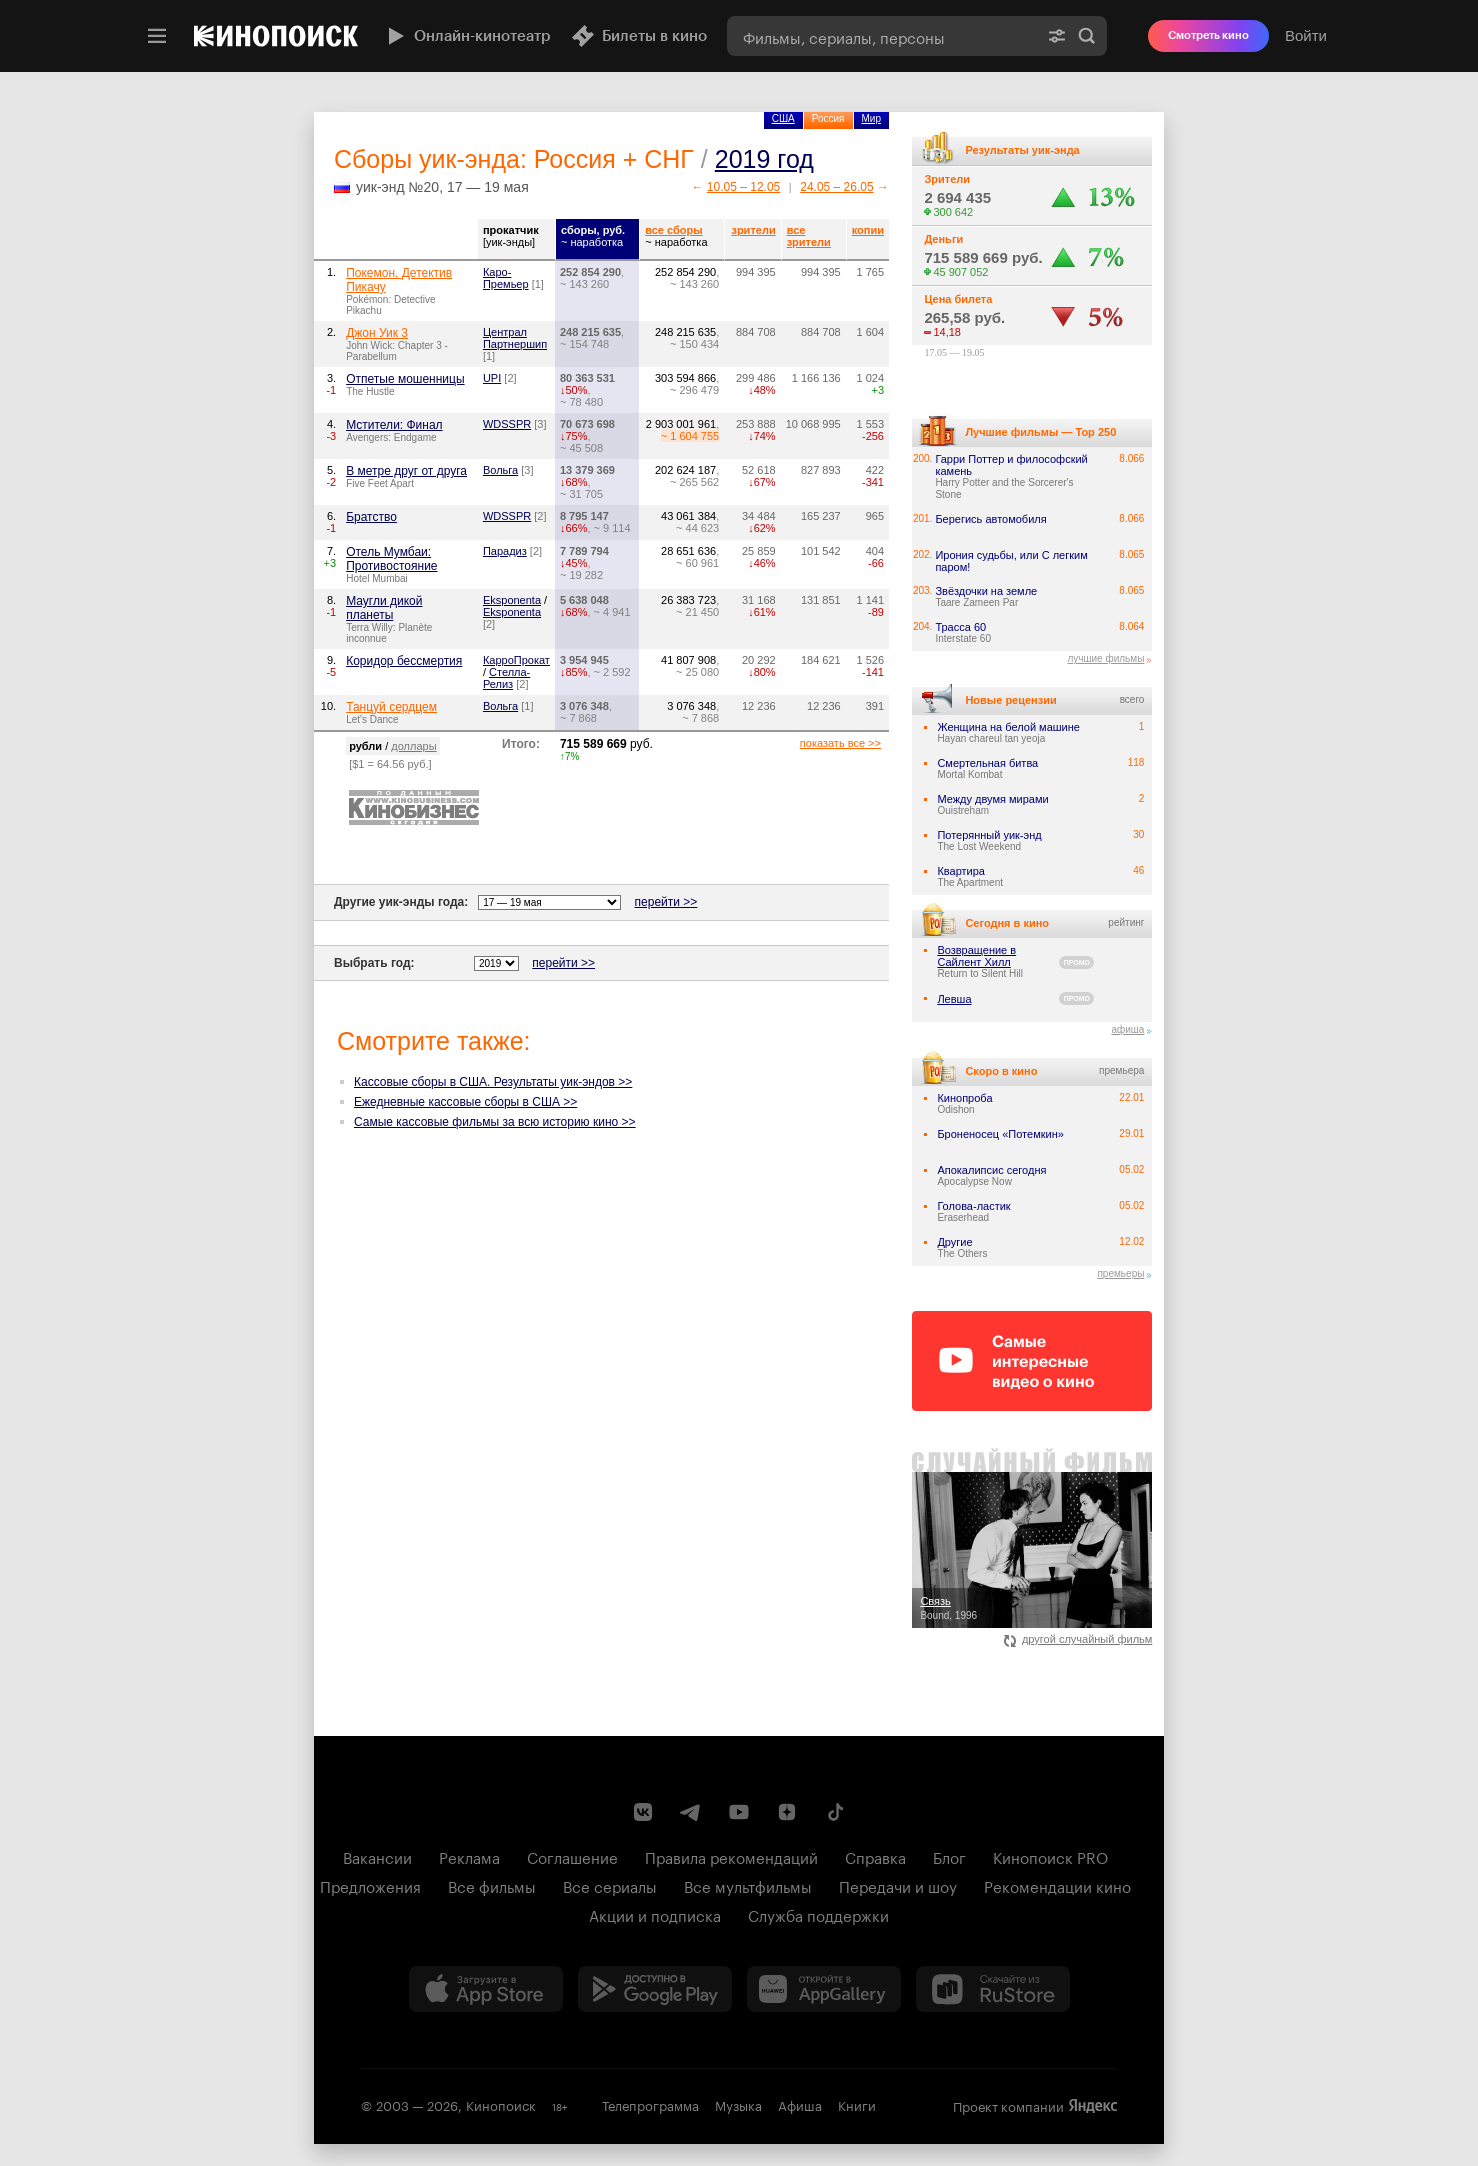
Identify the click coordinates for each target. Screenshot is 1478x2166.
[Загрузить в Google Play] (655, 1989)
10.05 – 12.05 (743, 187)
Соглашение (572, 1856)
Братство (371, 517)
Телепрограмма (650, 2104)
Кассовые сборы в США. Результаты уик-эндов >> (493, 1082)
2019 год (764, 159)
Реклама (469, 1856)
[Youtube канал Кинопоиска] (739, 1812)
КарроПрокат (516, 660)
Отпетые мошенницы (405, 379)
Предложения (370, 1885)
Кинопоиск (501, 2104)
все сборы (673, 230)
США (783, 118)
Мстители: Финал (394, 425)
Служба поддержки (818, 1914)
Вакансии (377, 1856)
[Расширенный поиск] (1057, 36)
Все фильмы (492, 1885)
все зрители (809, 236)
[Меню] (157, 36)
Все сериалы (610, 1885)
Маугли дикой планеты (384, 608)
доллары (413, 746)
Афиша (800, 2104)
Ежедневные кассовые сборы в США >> (465, 1102)
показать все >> (840, 743)
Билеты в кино (639, 36)
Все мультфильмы (748, 1885)
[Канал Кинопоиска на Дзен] (787, 1812)
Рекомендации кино (1057, 1885)
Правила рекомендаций (731, 1856)
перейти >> (666, 902)
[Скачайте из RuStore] (993, 1989)
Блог (949, 1856)
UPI (492, 378)
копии (868, 230)
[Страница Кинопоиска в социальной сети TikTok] (835, 1812)
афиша (1127, 1029)
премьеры (1120, 1273)
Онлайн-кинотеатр (467, 36)
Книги (857, 2104)
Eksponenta (512, 600)
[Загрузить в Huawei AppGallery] (824, 1989)
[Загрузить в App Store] (486, 1989)
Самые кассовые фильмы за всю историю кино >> (495, 1122)
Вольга (500, 470)
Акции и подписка (655, 1914)
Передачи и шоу (898, 1885)
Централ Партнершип (515, 338)
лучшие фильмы (1105, 658)
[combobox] (882, 36)
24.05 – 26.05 (836, 187)
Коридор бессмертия (404, 661)
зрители (753, 230)
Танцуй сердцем (391, 707)
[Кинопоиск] (276, 36)
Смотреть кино (1208, 35)
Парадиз (505, 551)
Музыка (738, 2104)
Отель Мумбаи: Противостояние (391, 559)
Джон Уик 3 (377, 333)
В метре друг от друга (406, 471)
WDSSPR (507, 424)
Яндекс (1093, 2106)
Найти (1087, 36)
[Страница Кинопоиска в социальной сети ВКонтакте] (643, 1812)
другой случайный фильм (1078, 1639)
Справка (875, 1856)
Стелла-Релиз (506, 678)
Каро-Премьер (506, 278)
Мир (871, 118)
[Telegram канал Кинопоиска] (691, 1812)
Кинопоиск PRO (1050, 1856)
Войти (1306, 35)
